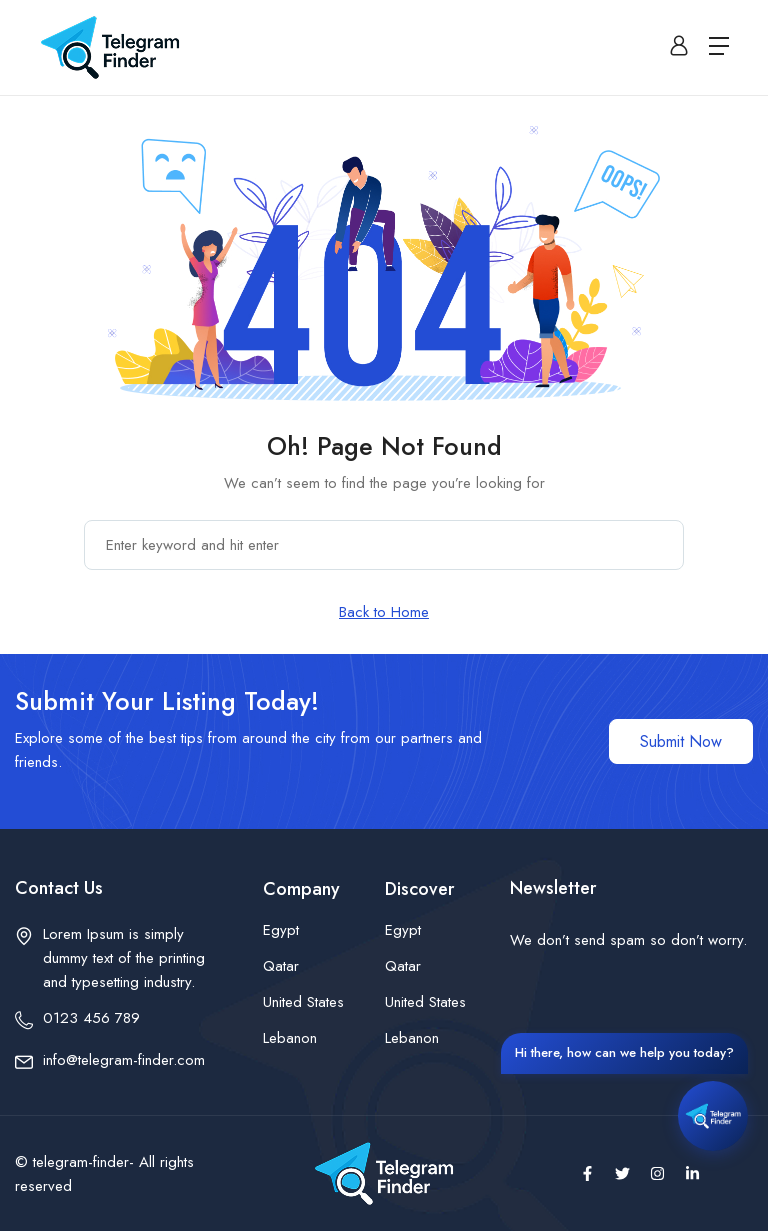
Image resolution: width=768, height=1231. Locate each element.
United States (303, 1002)
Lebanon (290, 1038)
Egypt (281, 930)
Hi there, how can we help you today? (624, 1051)
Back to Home (384, 612)
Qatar (281, 966)
